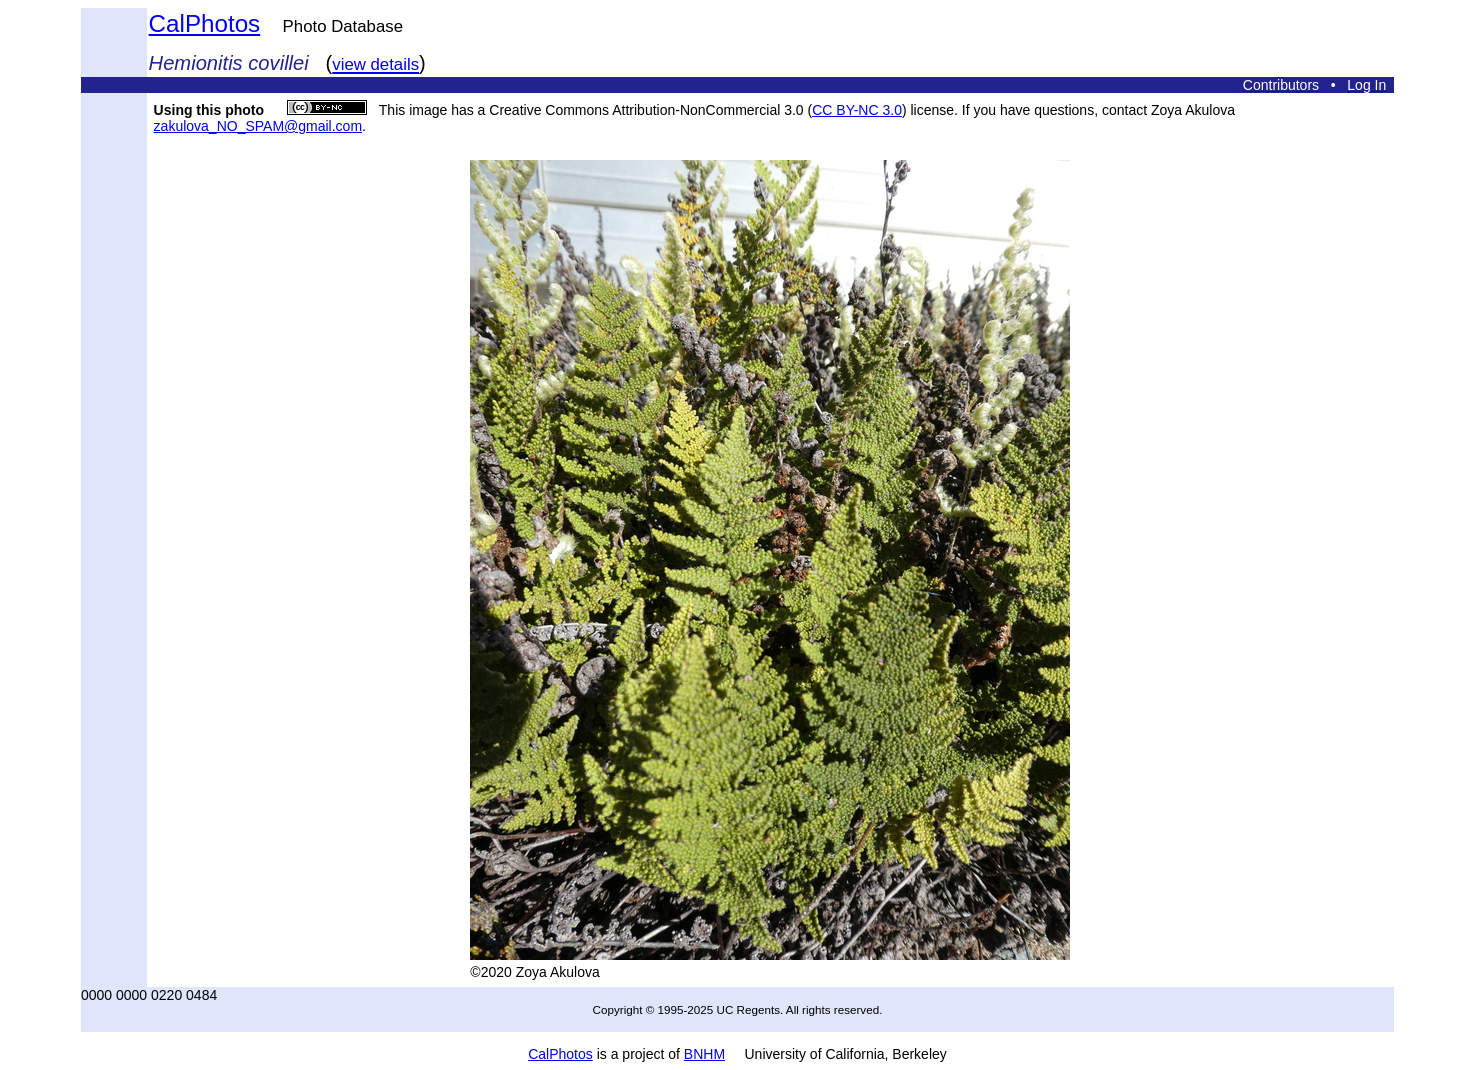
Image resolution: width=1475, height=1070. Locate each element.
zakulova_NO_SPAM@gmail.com (258, 126)
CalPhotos (205, 23)
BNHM (704, 1054)
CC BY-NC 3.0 (857, 110)
